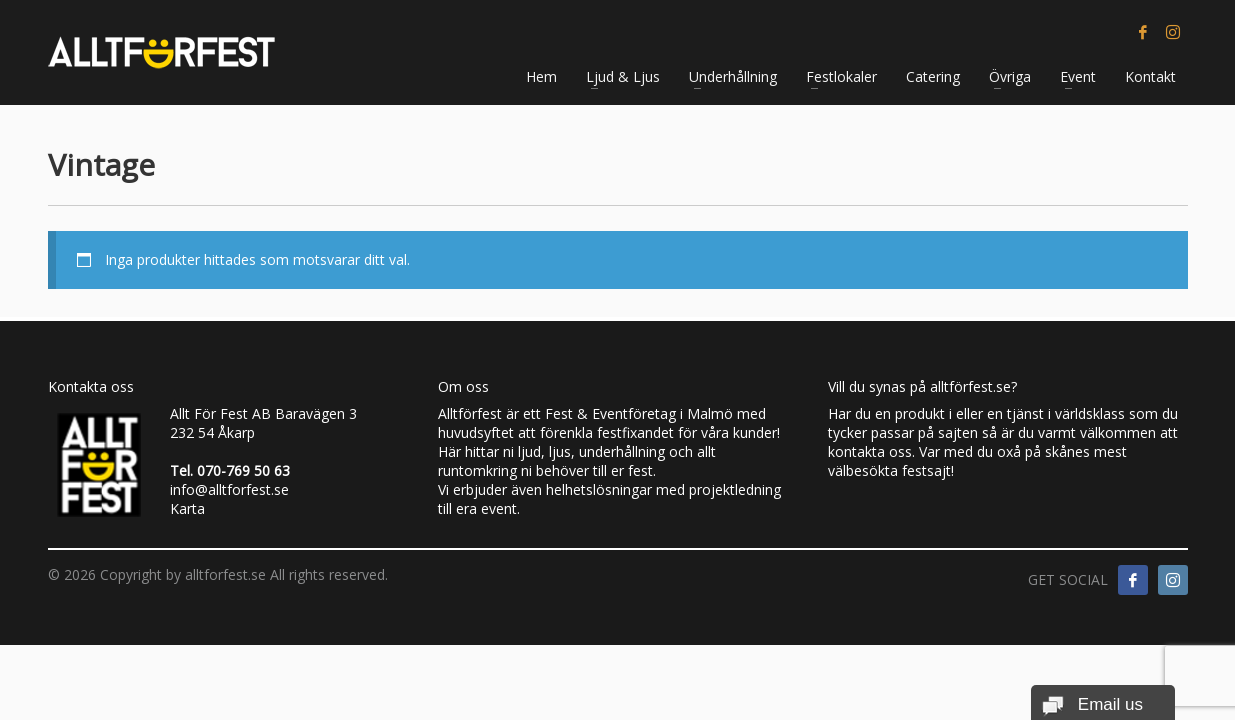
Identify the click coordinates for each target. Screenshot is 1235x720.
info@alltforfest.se (229, 489)
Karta (187, 508)
